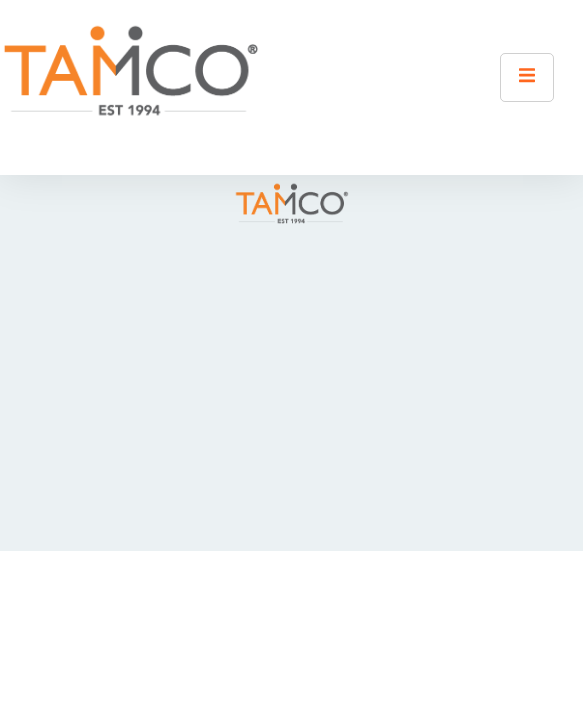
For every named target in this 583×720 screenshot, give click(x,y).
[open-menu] (527, 77)
